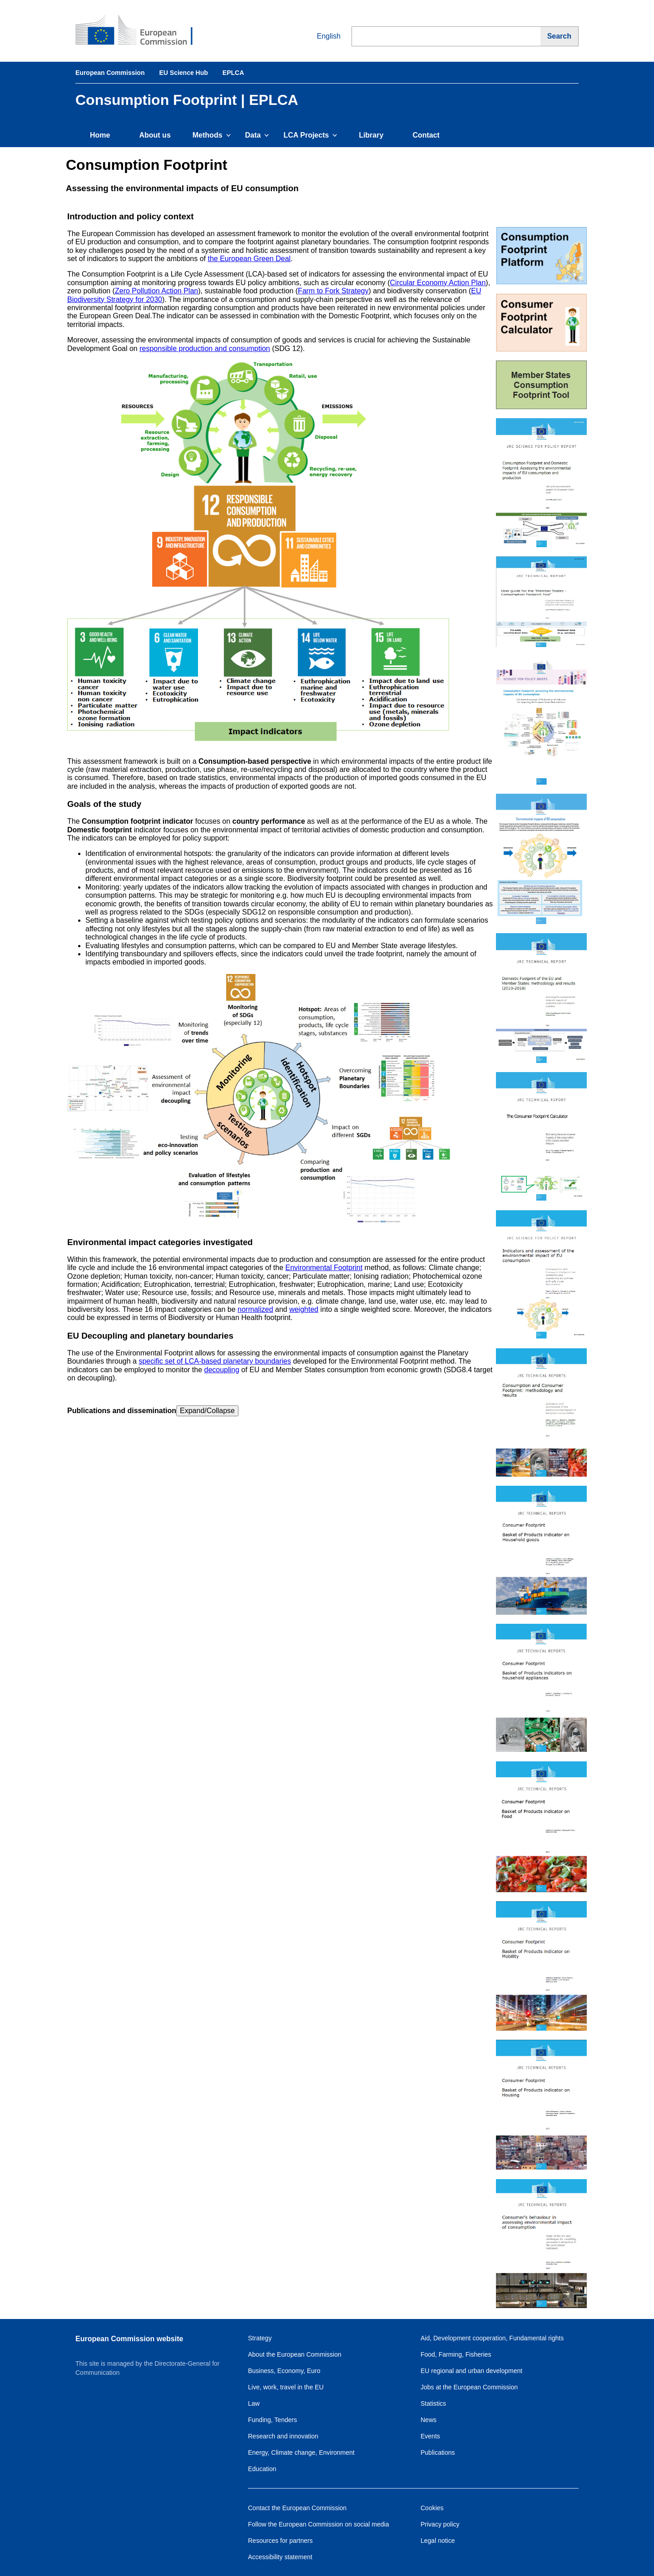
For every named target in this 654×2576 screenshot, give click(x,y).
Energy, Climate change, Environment (301, 2452)
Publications (438, 2452)
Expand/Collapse (207, 1410)
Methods (212, 135)
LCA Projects (310, 135)
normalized (255, 1309)
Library (371, 135)
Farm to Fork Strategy (333, 291)
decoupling (221, 1370)
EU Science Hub (183, 72)
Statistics (433, 2403)
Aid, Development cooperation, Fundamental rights (492, 2338)
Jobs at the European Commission (469, 2387)
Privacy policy (440, 2524)
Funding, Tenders (272, 2419)
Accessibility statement (280, 2557)
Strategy (260, 2338)
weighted (303, 1309)
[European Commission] (141, 31)
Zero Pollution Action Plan (156, 291)
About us (154, 135)
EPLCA (233, 72)
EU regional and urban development (471, 2370)
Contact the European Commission (297, 2508)
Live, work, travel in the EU (286, 2387)
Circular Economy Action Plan (438, 283)
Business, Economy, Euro (284, 2370)
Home (100, 135)
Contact (426, 135)
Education (262, 2468)
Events (430, 2436)
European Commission (109, 72)
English (321, 36)
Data (257, 135)
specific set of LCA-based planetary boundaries (215, 1361)
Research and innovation (283, 2436)
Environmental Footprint (323, 1267)
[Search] (559, 36)
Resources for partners (280, 2540)
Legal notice (438, 2540)
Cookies (432, 2508)
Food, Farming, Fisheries (456, 2354)
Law (254, 2403)
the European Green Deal (249, 258)
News (428, 2419)
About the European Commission (294, 2354)
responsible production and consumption (204, 348)
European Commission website (129, 2339)
